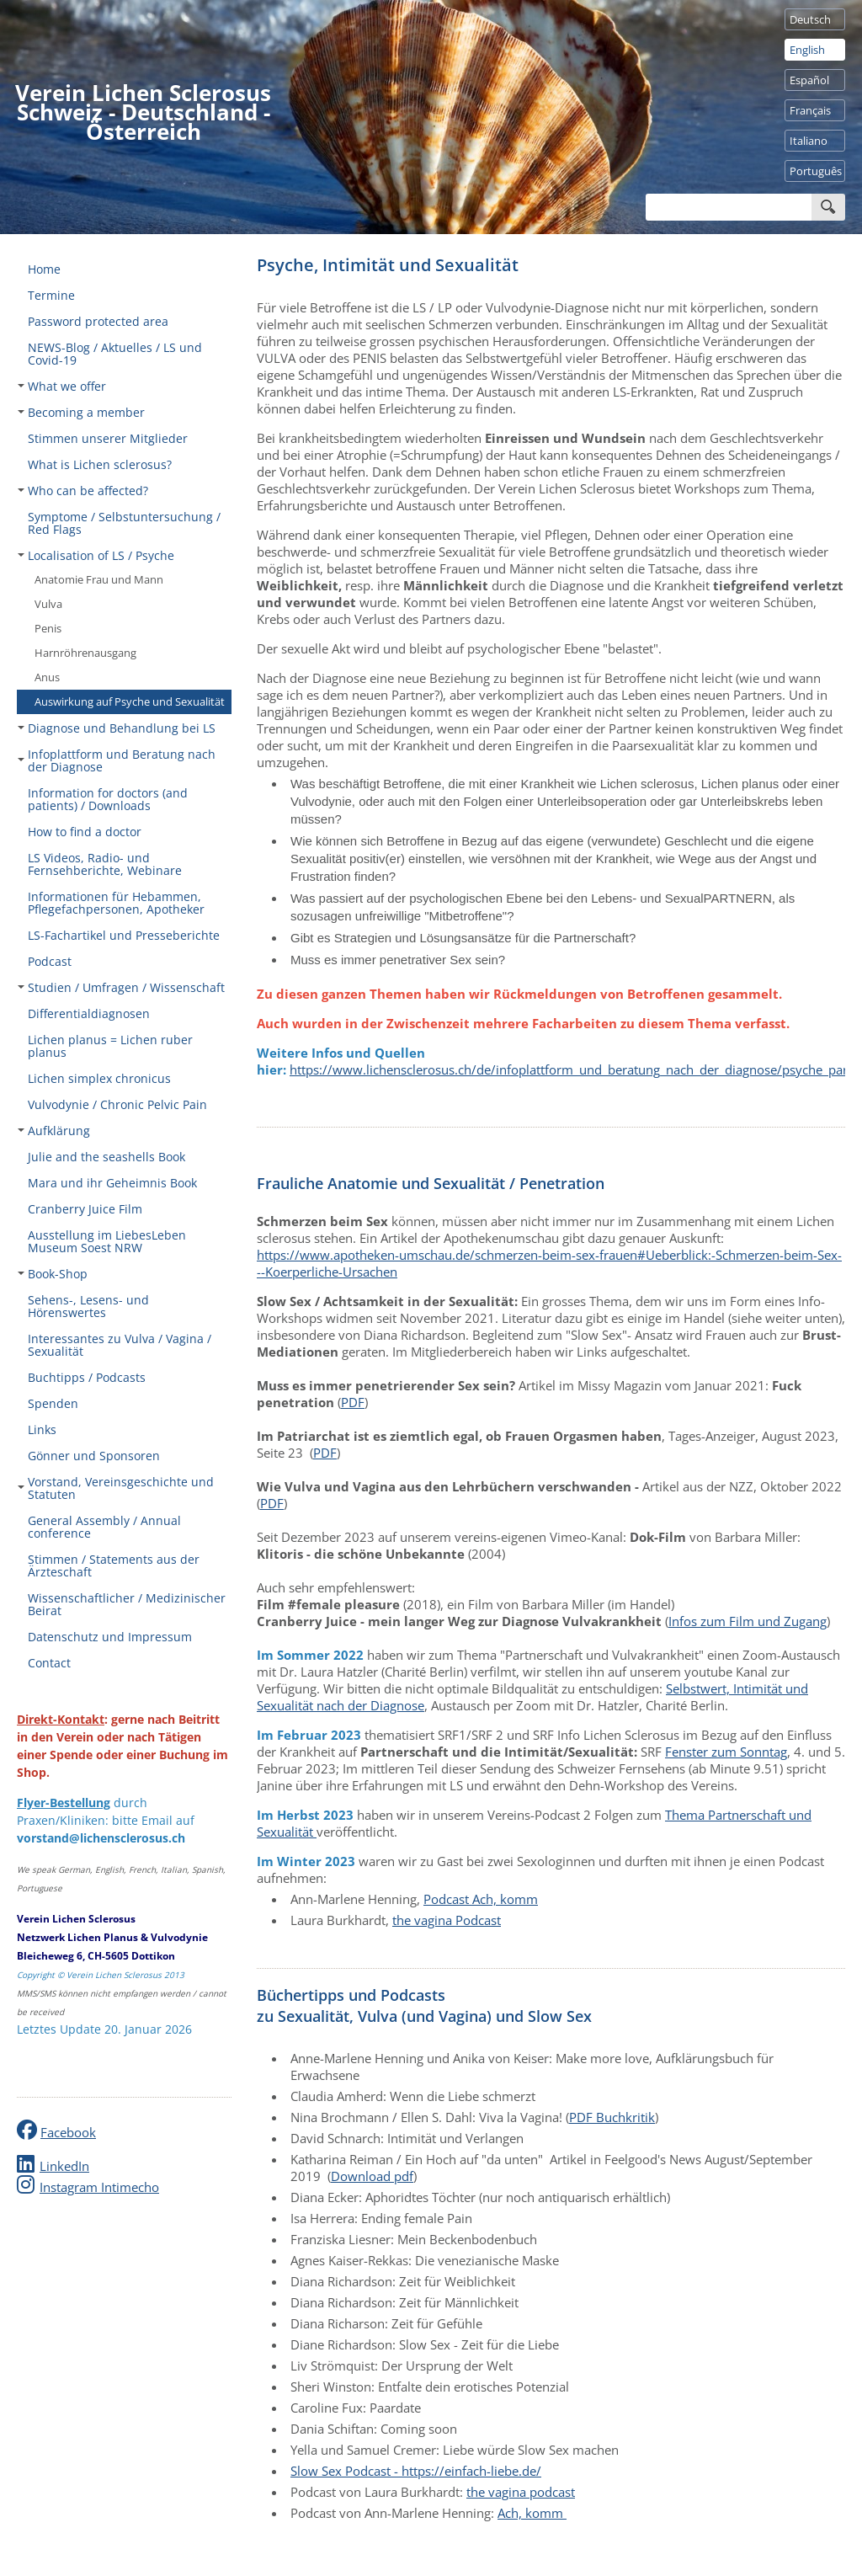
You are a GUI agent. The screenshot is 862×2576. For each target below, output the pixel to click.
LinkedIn (64, 2165)
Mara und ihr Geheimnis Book (112, 1183)
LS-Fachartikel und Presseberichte (124, 935)
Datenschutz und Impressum (110, 1637)
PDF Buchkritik (612, 2117)
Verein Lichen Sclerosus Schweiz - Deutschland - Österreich (143, 112)
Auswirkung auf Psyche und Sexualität (130, 701)
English (807, 49)
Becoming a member (81, 412)
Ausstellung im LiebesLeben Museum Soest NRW (107, 1241)
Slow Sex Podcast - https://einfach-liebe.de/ (415, 2470)
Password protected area (98, 321)
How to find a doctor (84, 832)
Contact (49, 1663)
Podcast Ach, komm (480, 1899)
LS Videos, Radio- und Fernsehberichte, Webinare (105, 864)
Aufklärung (54, 1131)
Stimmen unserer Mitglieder (108, 438)
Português (816, 171)
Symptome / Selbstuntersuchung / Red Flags (124, 523)
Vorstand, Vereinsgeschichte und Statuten (116, 1488)
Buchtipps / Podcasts (87, 1377)
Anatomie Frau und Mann (99, 579)
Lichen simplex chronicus (99, 1078)
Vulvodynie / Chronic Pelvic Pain (117, 1104)
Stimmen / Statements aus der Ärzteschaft (114, 1565)
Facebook (68, 2132)
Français (810, 110)
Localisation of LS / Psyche (96, 555)
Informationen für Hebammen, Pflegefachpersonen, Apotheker (116, 902)
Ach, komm (532, 2512)
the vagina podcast (520, 2491)
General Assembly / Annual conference (104, 1526)
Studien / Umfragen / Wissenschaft (121, 987)
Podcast (50, 961)
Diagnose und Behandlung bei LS (117, 728)
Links (42, 1429)
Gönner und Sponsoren (94, 1456)
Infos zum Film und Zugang (747, 1621)
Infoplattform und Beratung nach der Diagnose (117, 760)
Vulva (48, 603)
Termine (51, 295)
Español (809, 80)
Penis (48, 628)
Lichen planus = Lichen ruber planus (110, 1046)
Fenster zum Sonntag (726, 1751)
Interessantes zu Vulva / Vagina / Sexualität (119, 1345)
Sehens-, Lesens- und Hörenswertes (88, 1306)
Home (44, 269)
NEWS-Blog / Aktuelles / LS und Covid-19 (115, 353)
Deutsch (810, 19)
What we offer (62, 386)
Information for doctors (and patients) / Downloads (108, 799)
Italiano (808, 140)
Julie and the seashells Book (106, 1157)
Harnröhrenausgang (85, 652)
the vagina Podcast (446, 1920)
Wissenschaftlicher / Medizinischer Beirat (127, 1604)
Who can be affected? (83, 491)
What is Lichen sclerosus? (100, 464)
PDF (352, 1402)
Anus (47, 677)
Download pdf (372, 2176)
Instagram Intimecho (99, 2187)
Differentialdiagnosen (89, 1013)
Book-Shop (53, 1274)
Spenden (53, 1403)
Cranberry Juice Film (85, 1209)
